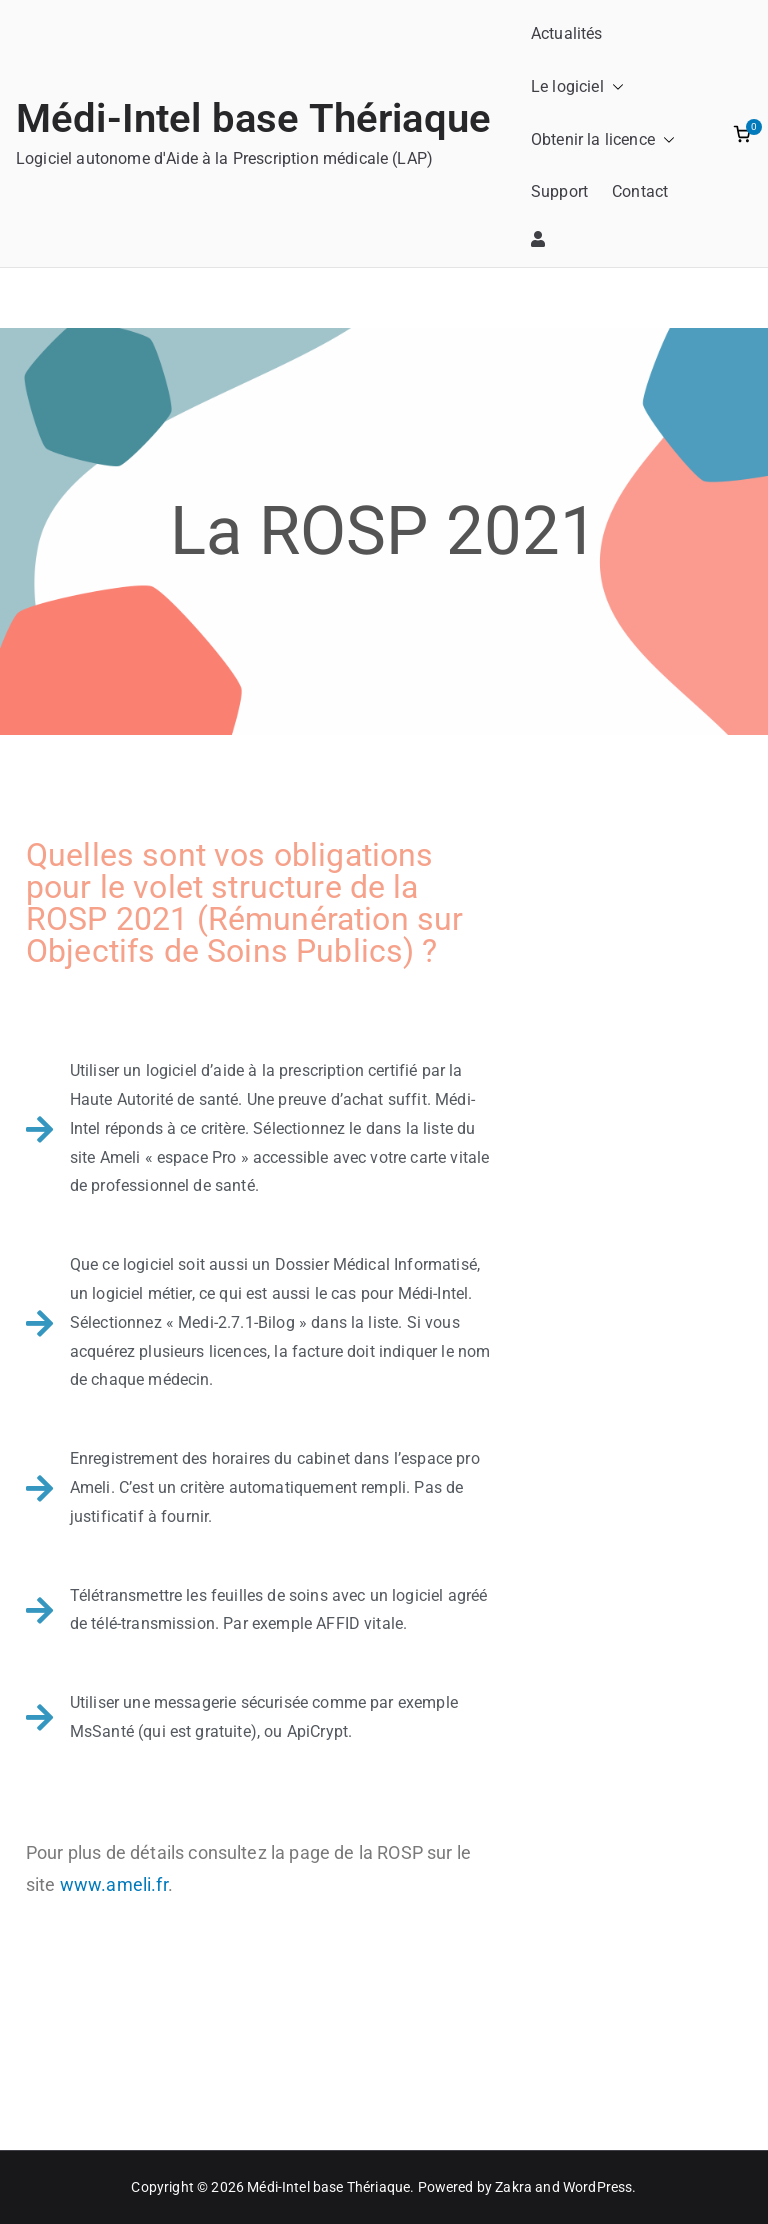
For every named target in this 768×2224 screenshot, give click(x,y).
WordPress (597, 2187)
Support (559, 191)
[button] (614, 87)
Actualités (567, 33)
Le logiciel (577, 87)
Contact (640, 191)
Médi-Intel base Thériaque (253, 118)
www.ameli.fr (114, 1884)
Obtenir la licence (603, 140)
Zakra (513, 2187)
